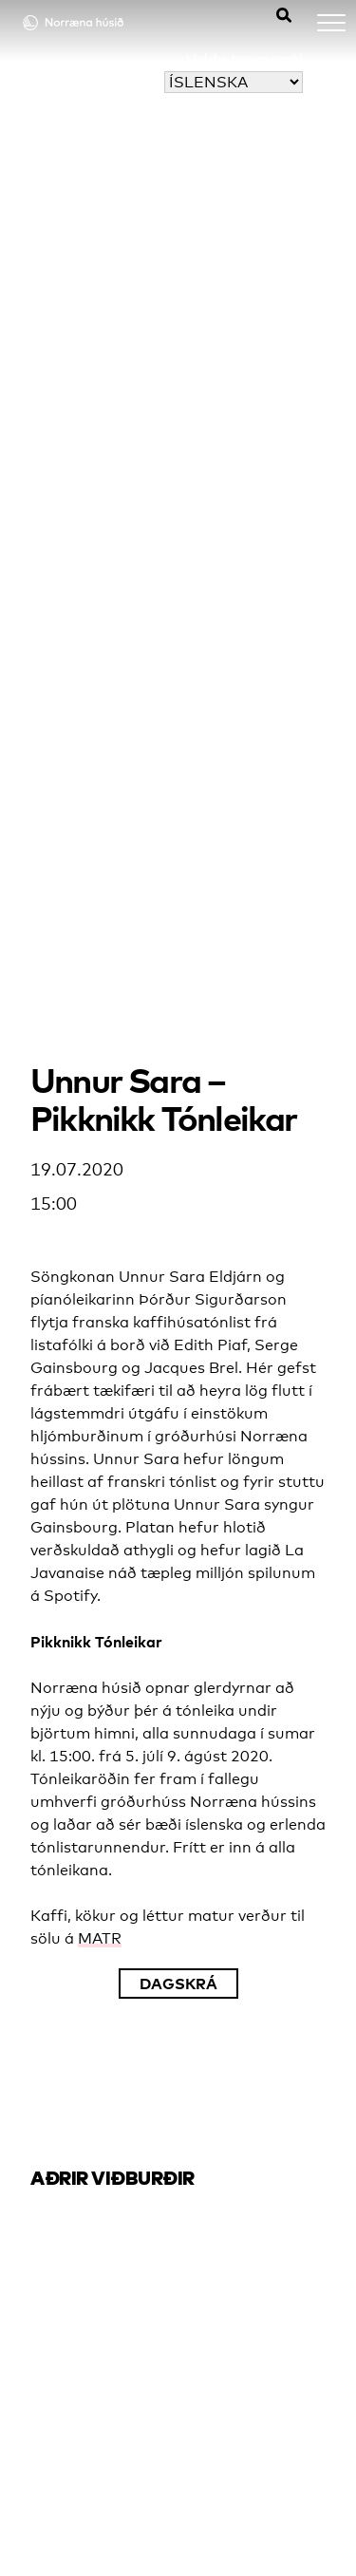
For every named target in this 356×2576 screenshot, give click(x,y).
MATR (100, 1938)
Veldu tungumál (244, 59)
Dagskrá (178, 1983)
